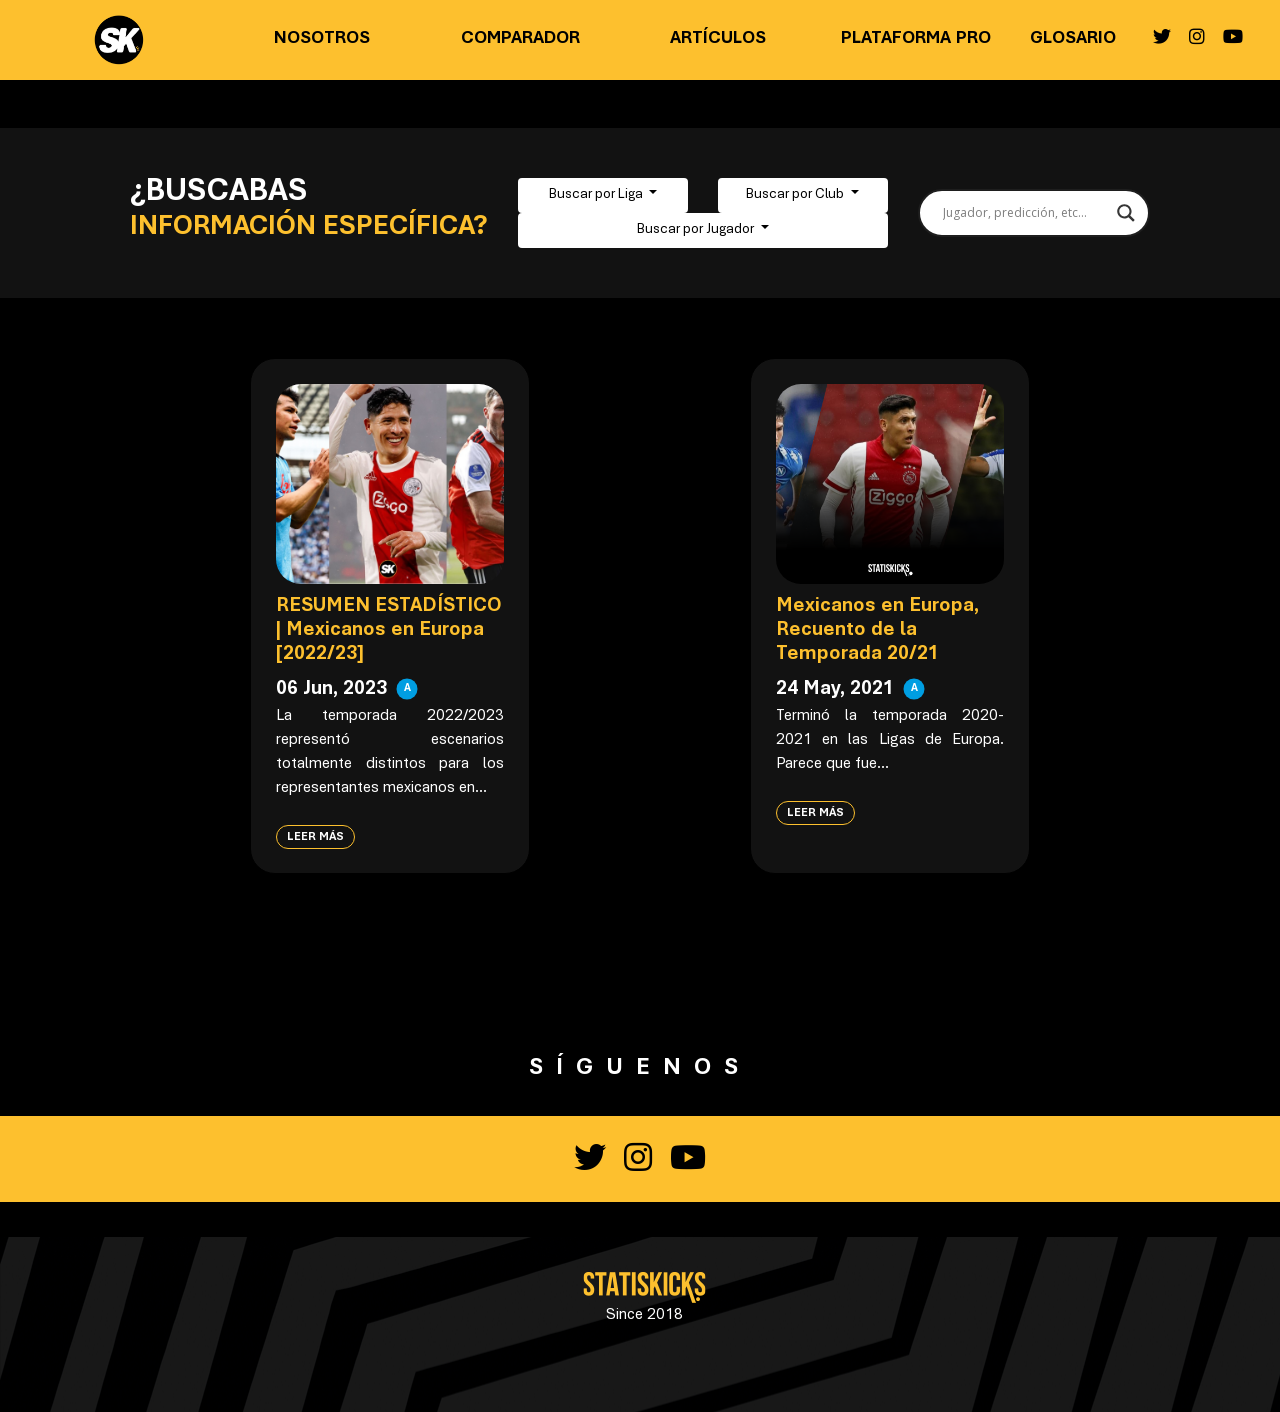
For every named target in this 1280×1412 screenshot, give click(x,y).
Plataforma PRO (916, 39)
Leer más (315, 837)
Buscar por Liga (597, 195)
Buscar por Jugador (697, 230)
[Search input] (1025, 213)
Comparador (520, 39)
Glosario (1073, 39)
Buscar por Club (796, 195)
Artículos (718, 39)
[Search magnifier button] (1126, 213)
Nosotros (322, 39)
